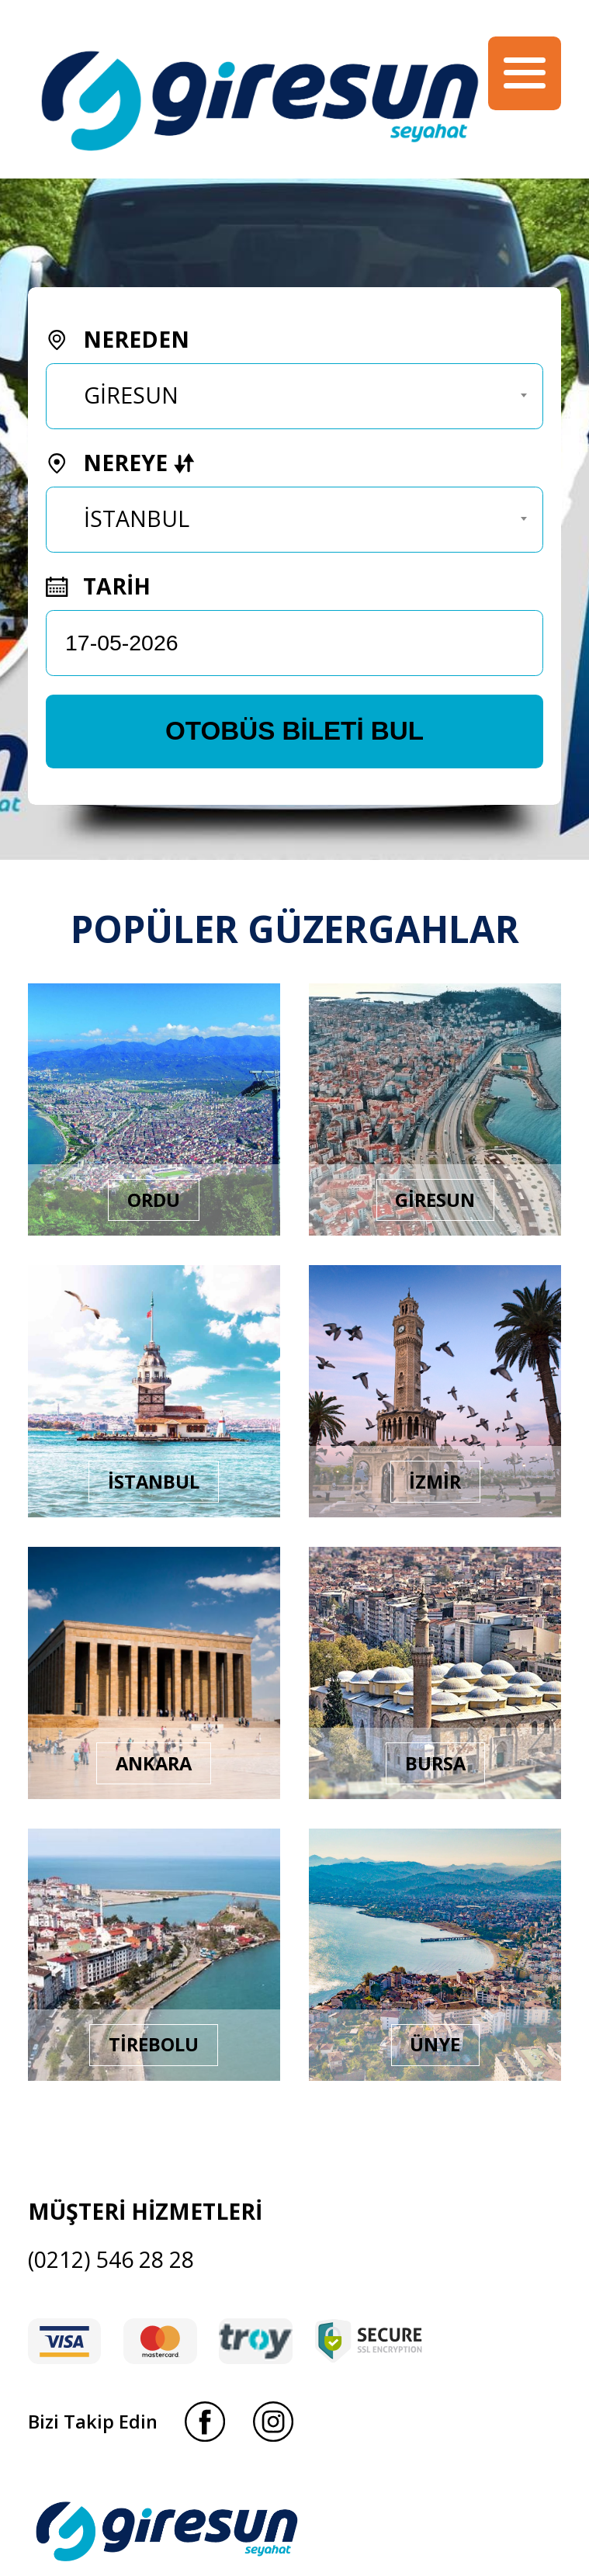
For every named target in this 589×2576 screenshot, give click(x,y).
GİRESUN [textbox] (131, 395)
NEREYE (120, 462)
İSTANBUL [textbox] (136, 518)
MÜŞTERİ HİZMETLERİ (145, 2211)
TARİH (98, 586)
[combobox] (294, 396)
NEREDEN (117, 339)
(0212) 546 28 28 (111, 2259)
